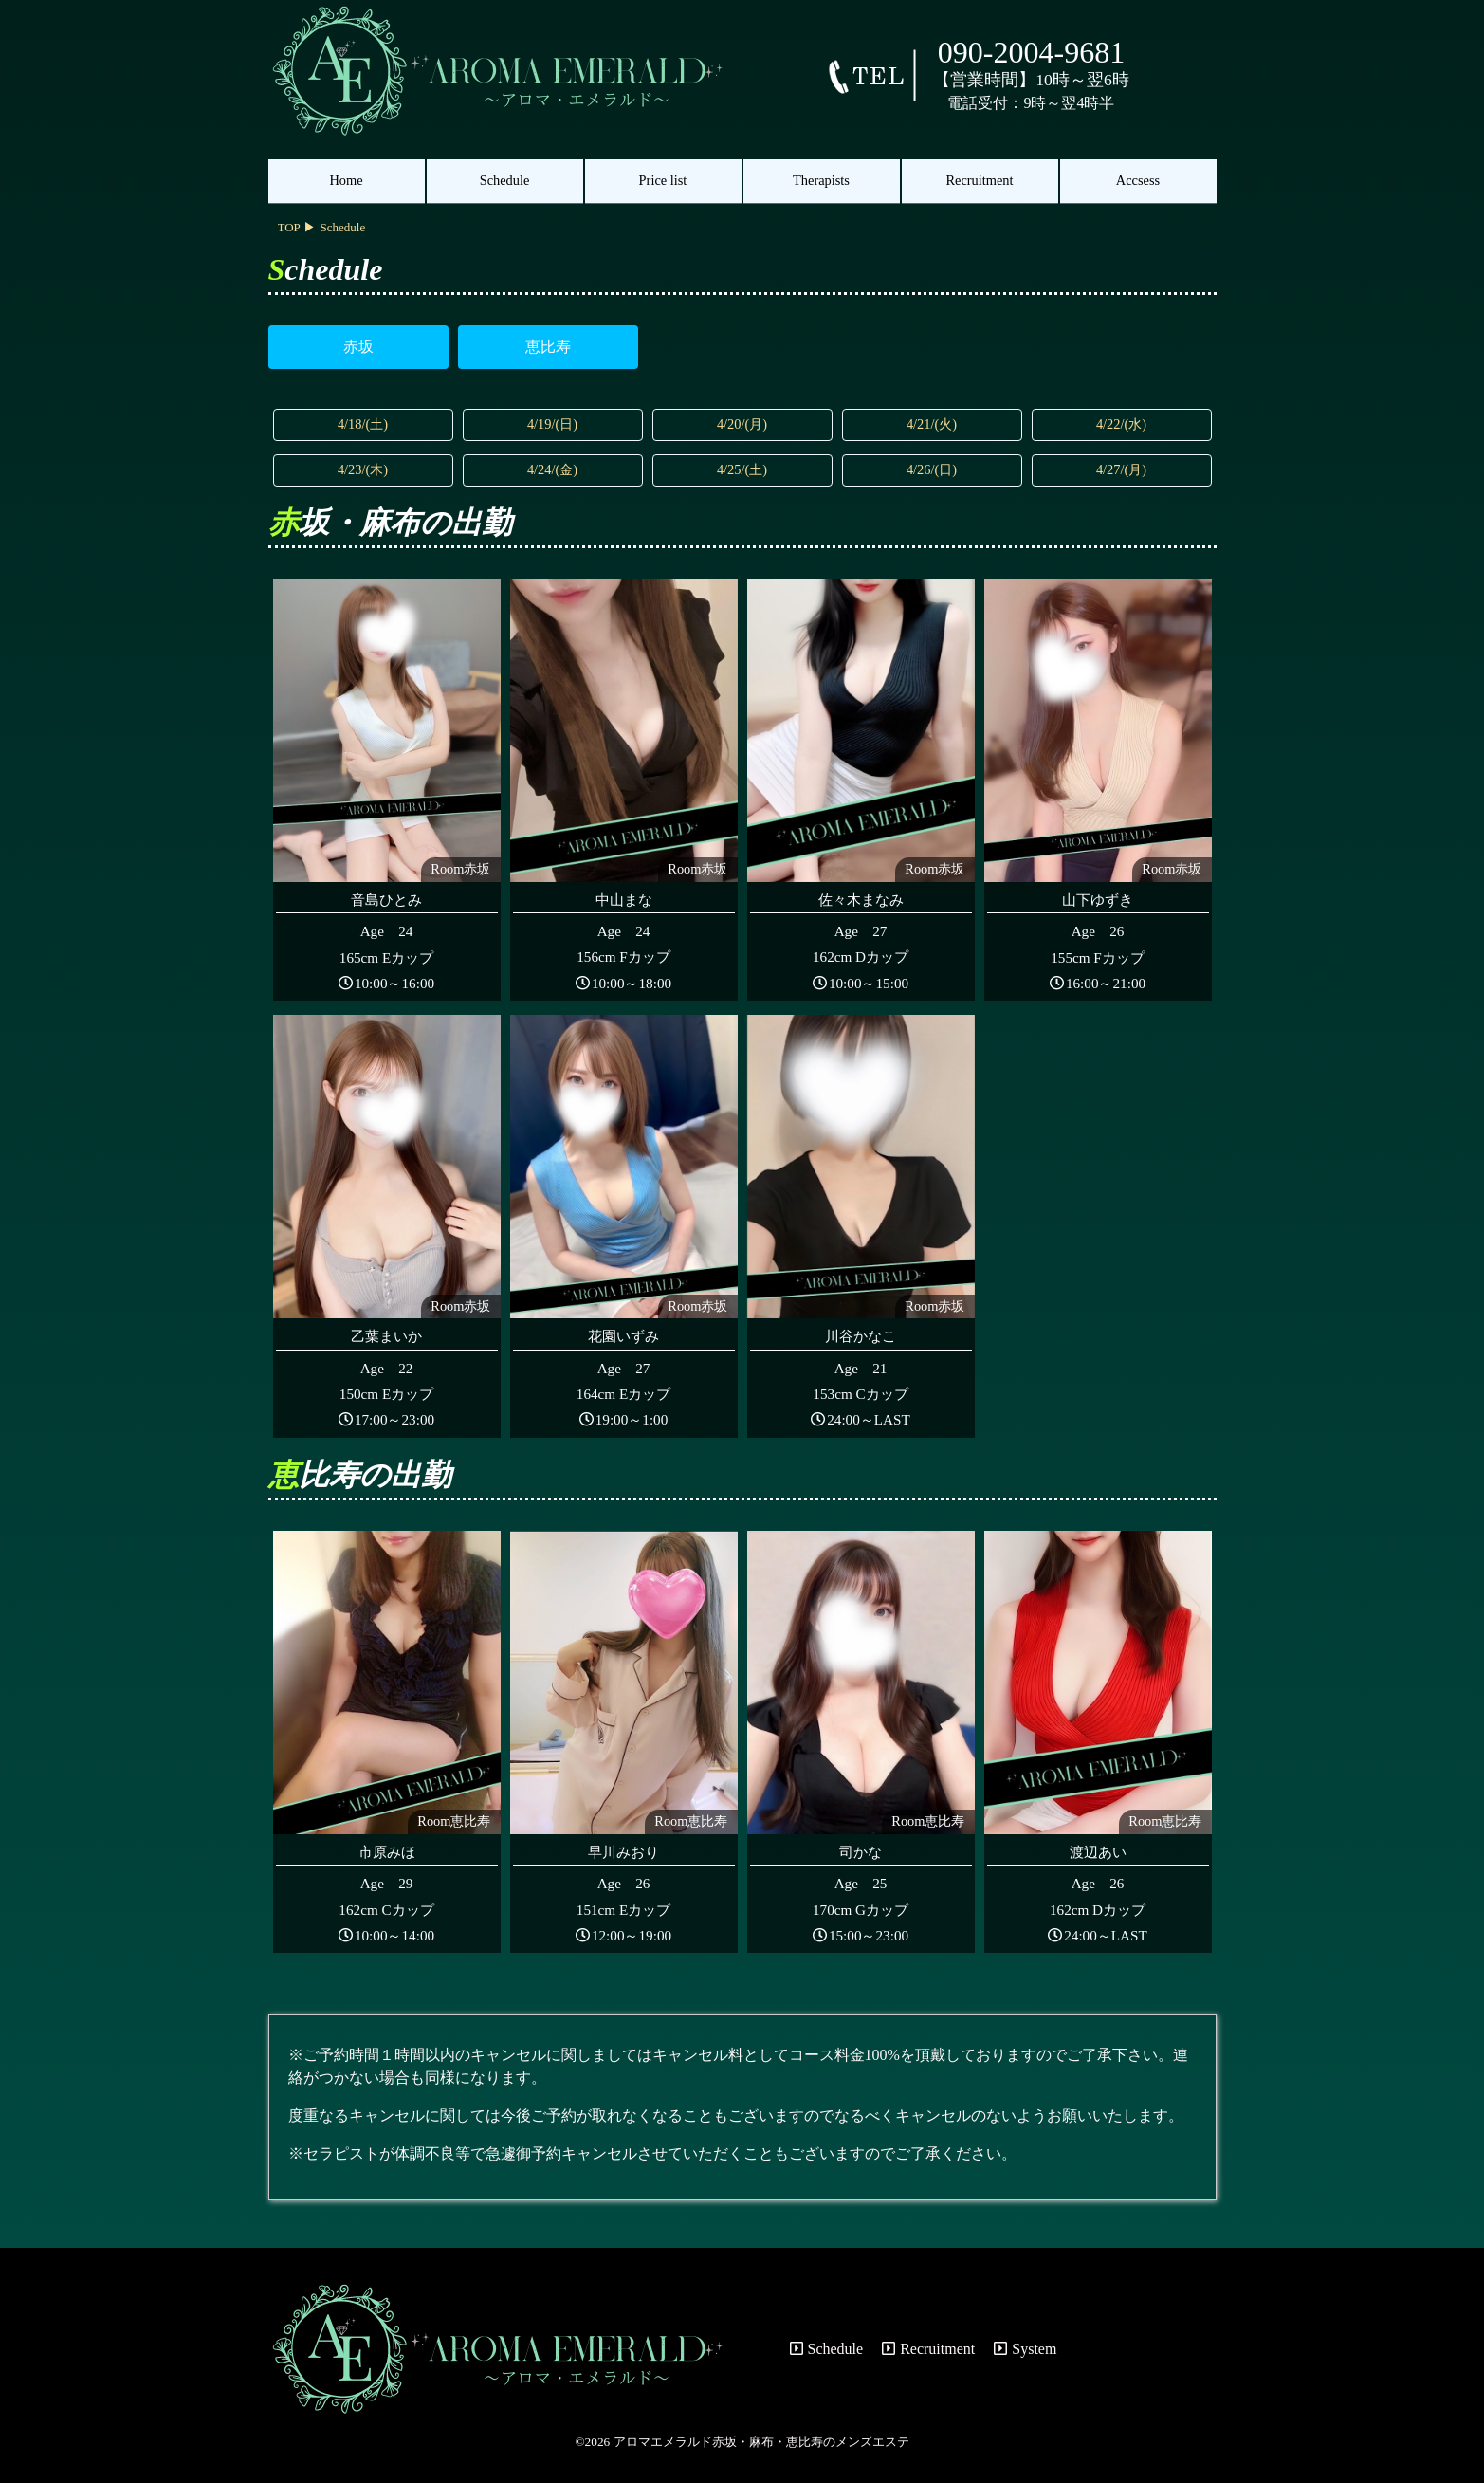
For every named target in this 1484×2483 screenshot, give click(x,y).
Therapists (821, 180)
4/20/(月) (742, 424)
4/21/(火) (932, 424)
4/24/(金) (552, 469)
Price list (663, 180)
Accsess (1138, 180)
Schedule (505, 180)
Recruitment (979, 180)
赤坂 (358, 347)
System (1025, 2349)
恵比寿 (548, 347)
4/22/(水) (1121, 424)
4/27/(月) (1121, 469)
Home (345, 180)
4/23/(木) (363, 469)
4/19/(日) (552, 424)
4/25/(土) (742, 469)
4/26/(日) (932, 469)
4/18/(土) (363, 424)
